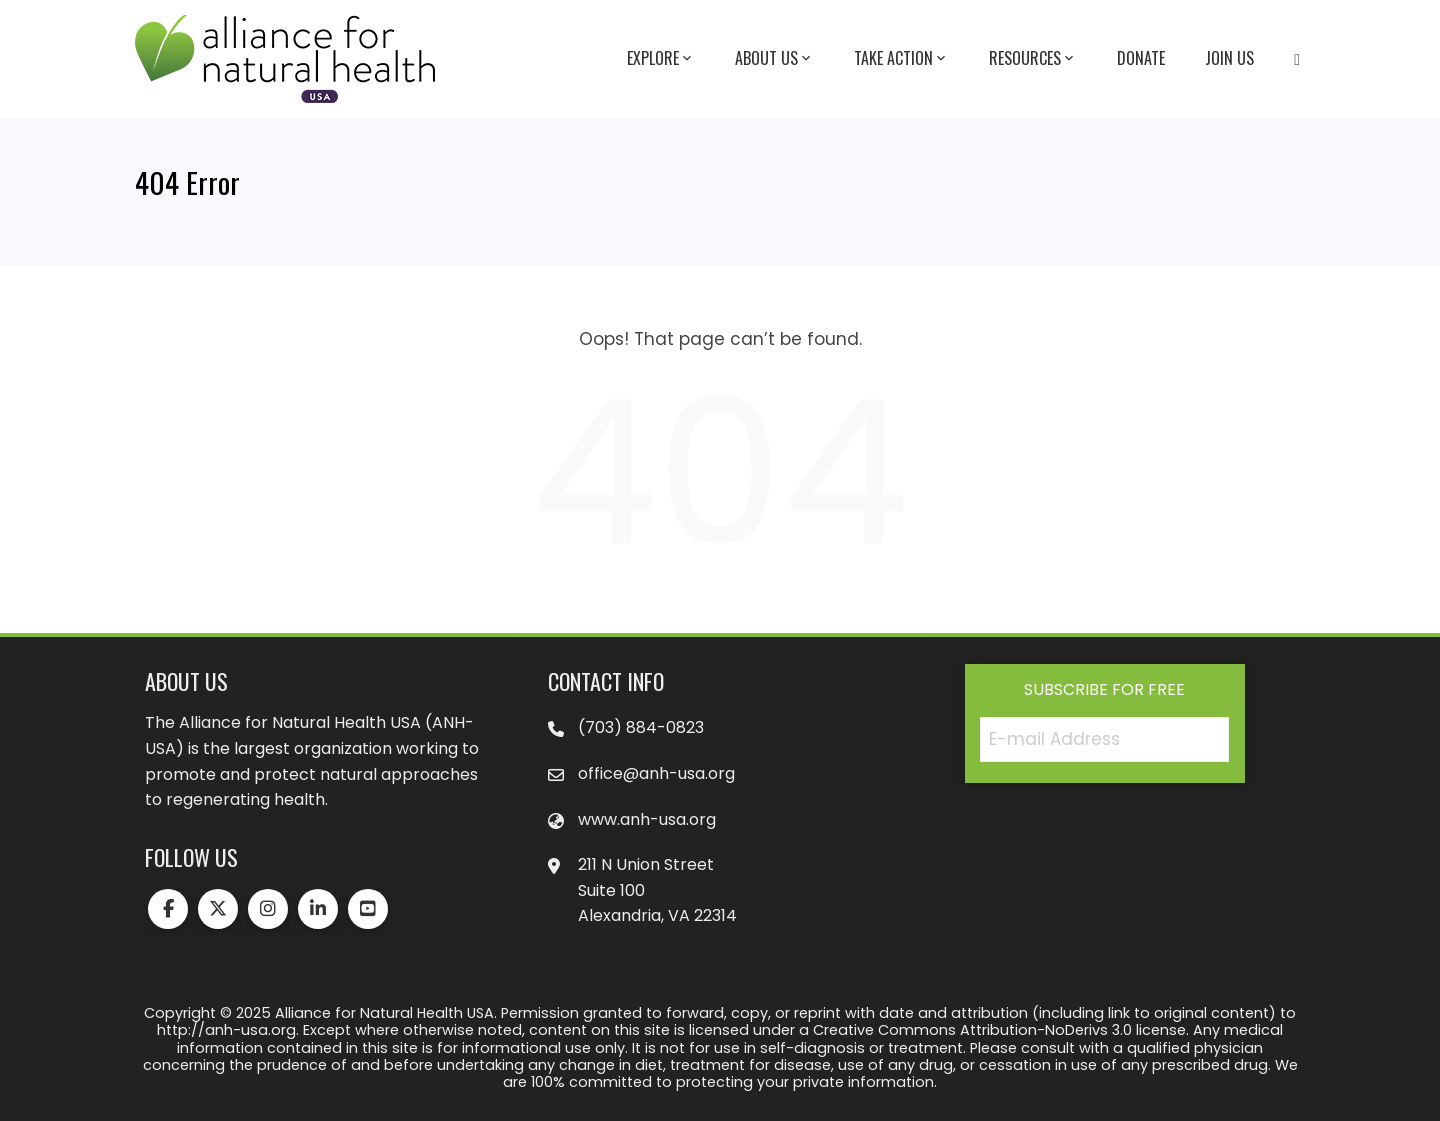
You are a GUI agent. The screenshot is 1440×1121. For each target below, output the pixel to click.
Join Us (1229, 58)
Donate (1141, 58)
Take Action (901, 59)
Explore (661, 59)
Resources (1033, 59)
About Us (774, 59)
